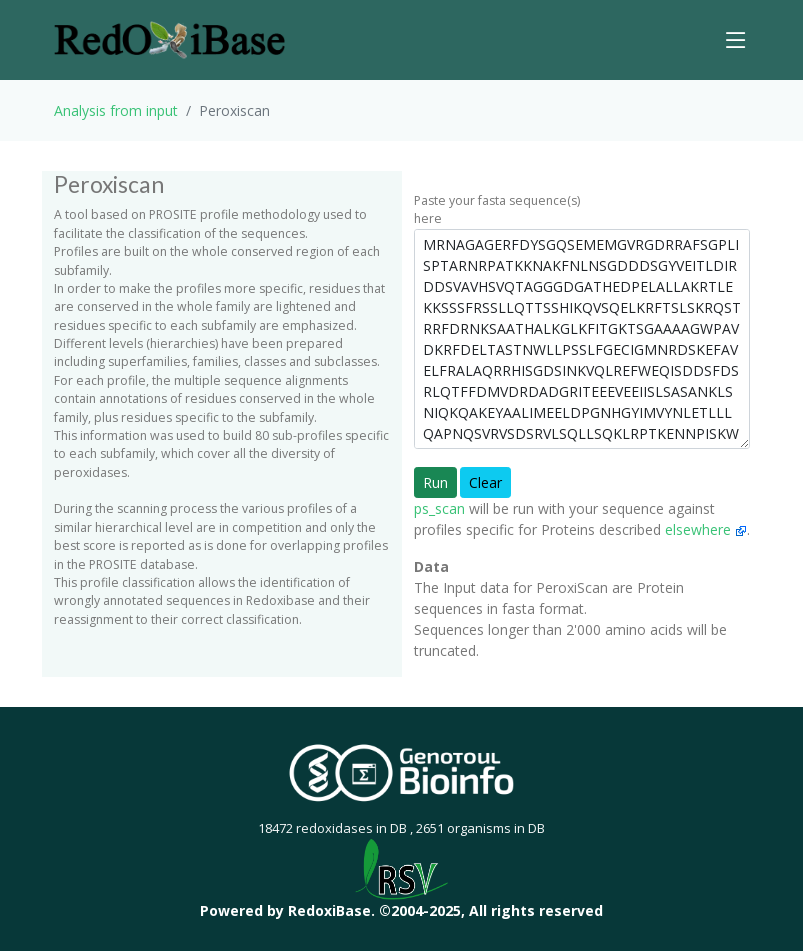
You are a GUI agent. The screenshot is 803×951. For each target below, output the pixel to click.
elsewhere (706, 529)
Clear (485, 482)
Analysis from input (116, 110)
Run (435, 482)
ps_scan (439, 508)
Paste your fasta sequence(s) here (497, 209)
